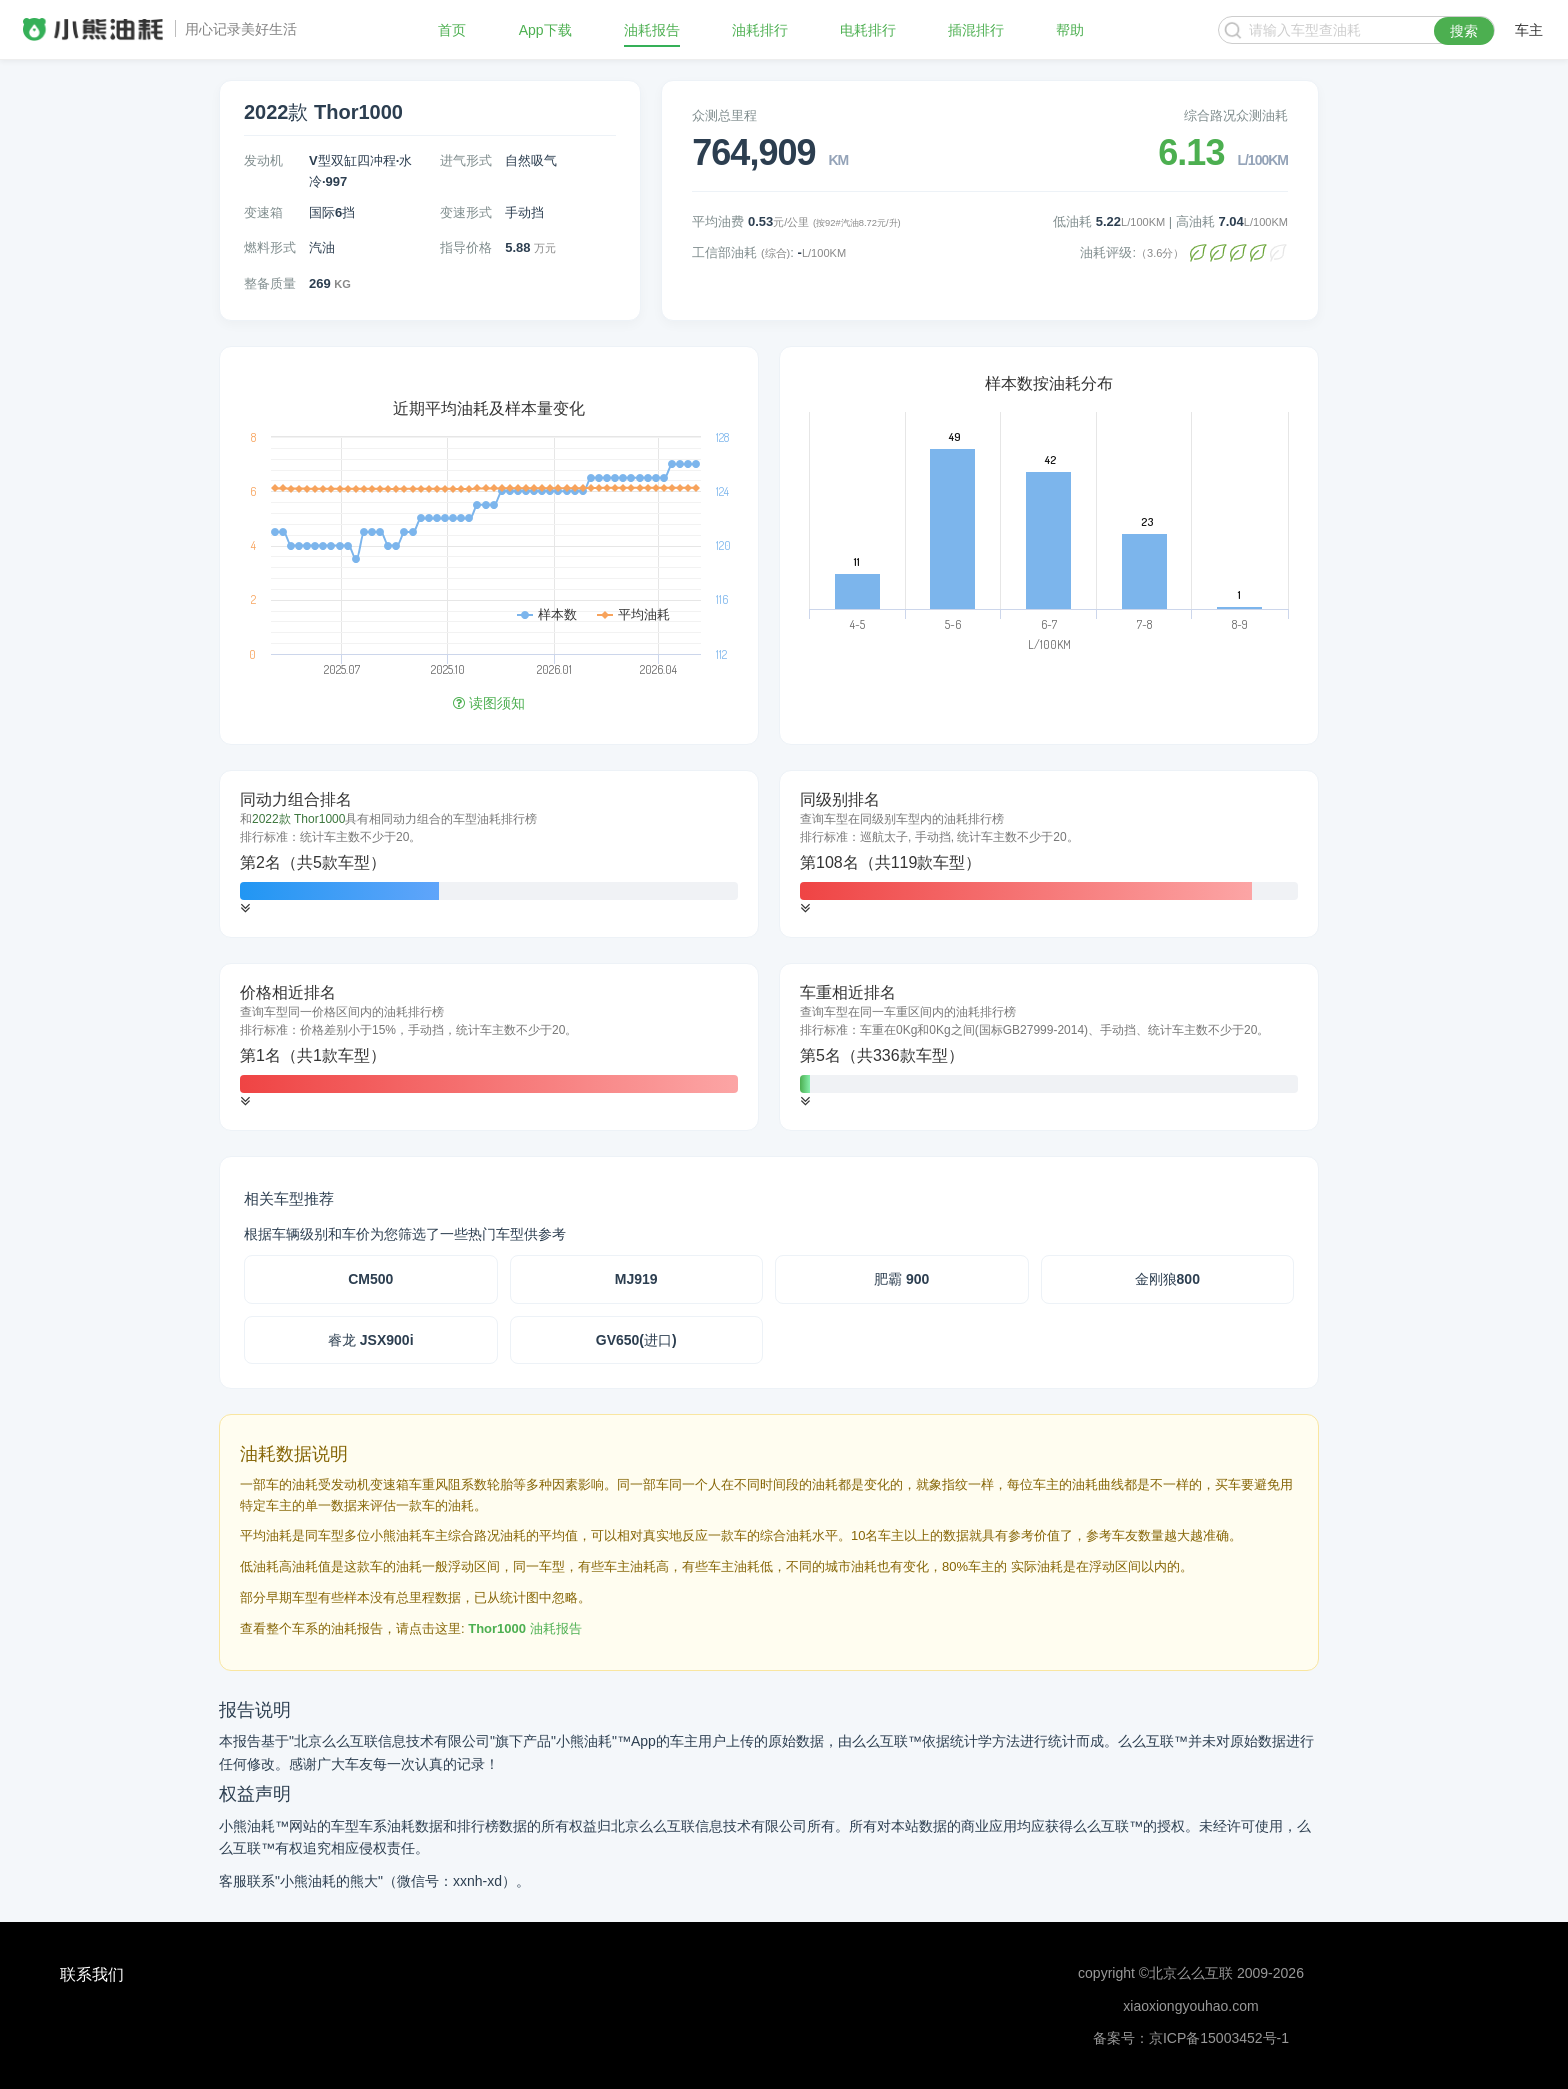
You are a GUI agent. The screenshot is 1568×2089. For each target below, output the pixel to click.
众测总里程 (724, 115)
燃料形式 (270, 247)
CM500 (370, 1279)
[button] (245, 908)
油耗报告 (652, 30)
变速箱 (263, 212)
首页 (452, 30)
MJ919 (636, 1279)
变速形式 (466, 212)
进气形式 (466, 160)
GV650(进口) (636, 1340)
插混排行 (976, 30)
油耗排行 (760, 30)
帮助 (1070, 30)
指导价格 (466, 247)
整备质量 (270, 283)
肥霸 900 (901, 1279)
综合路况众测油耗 (1236, 115)
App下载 (545, 30)
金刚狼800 (1167, 1279)
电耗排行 (868, 30)
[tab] (489, 854)
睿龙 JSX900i (371, 1340)
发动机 (263, 160)
